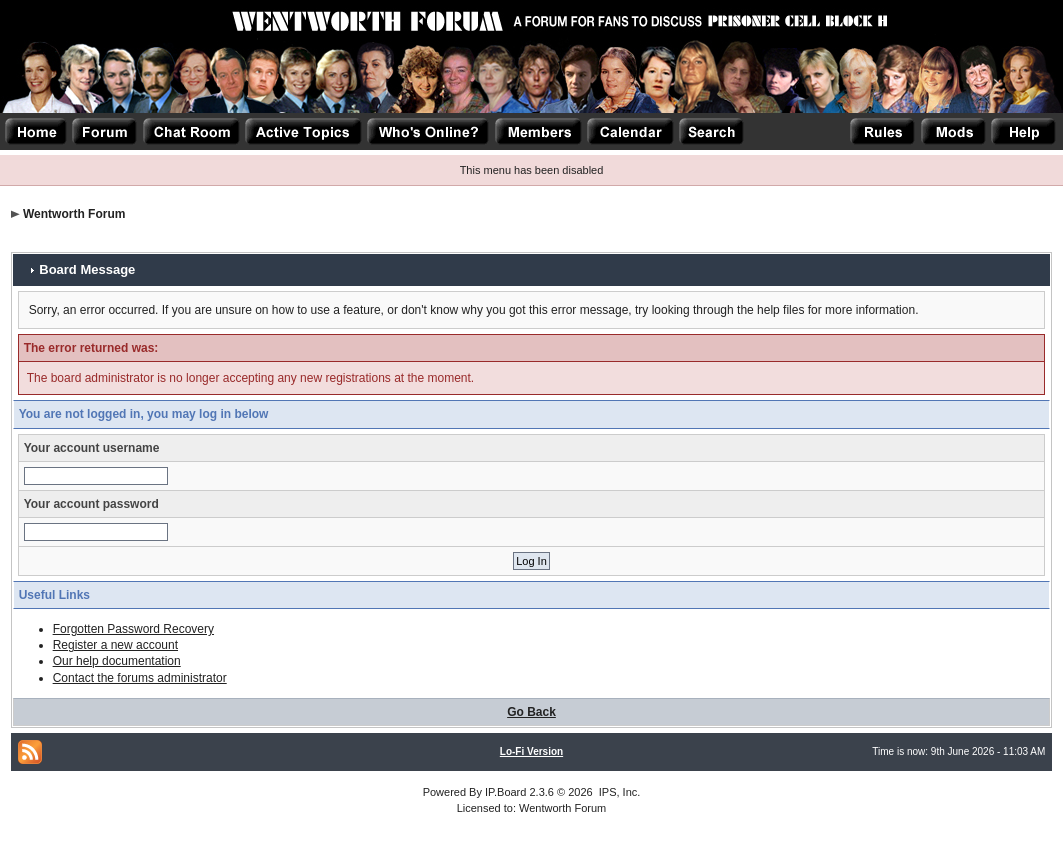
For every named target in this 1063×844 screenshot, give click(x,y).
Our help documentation (117, 661)
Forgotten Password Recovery (133, 629)
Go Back (531, 712)
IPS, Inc (618, 792)
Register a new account (115, 645)
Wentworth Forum (74, 214)
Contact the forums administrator (140, 678)
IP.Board (505, 792)
